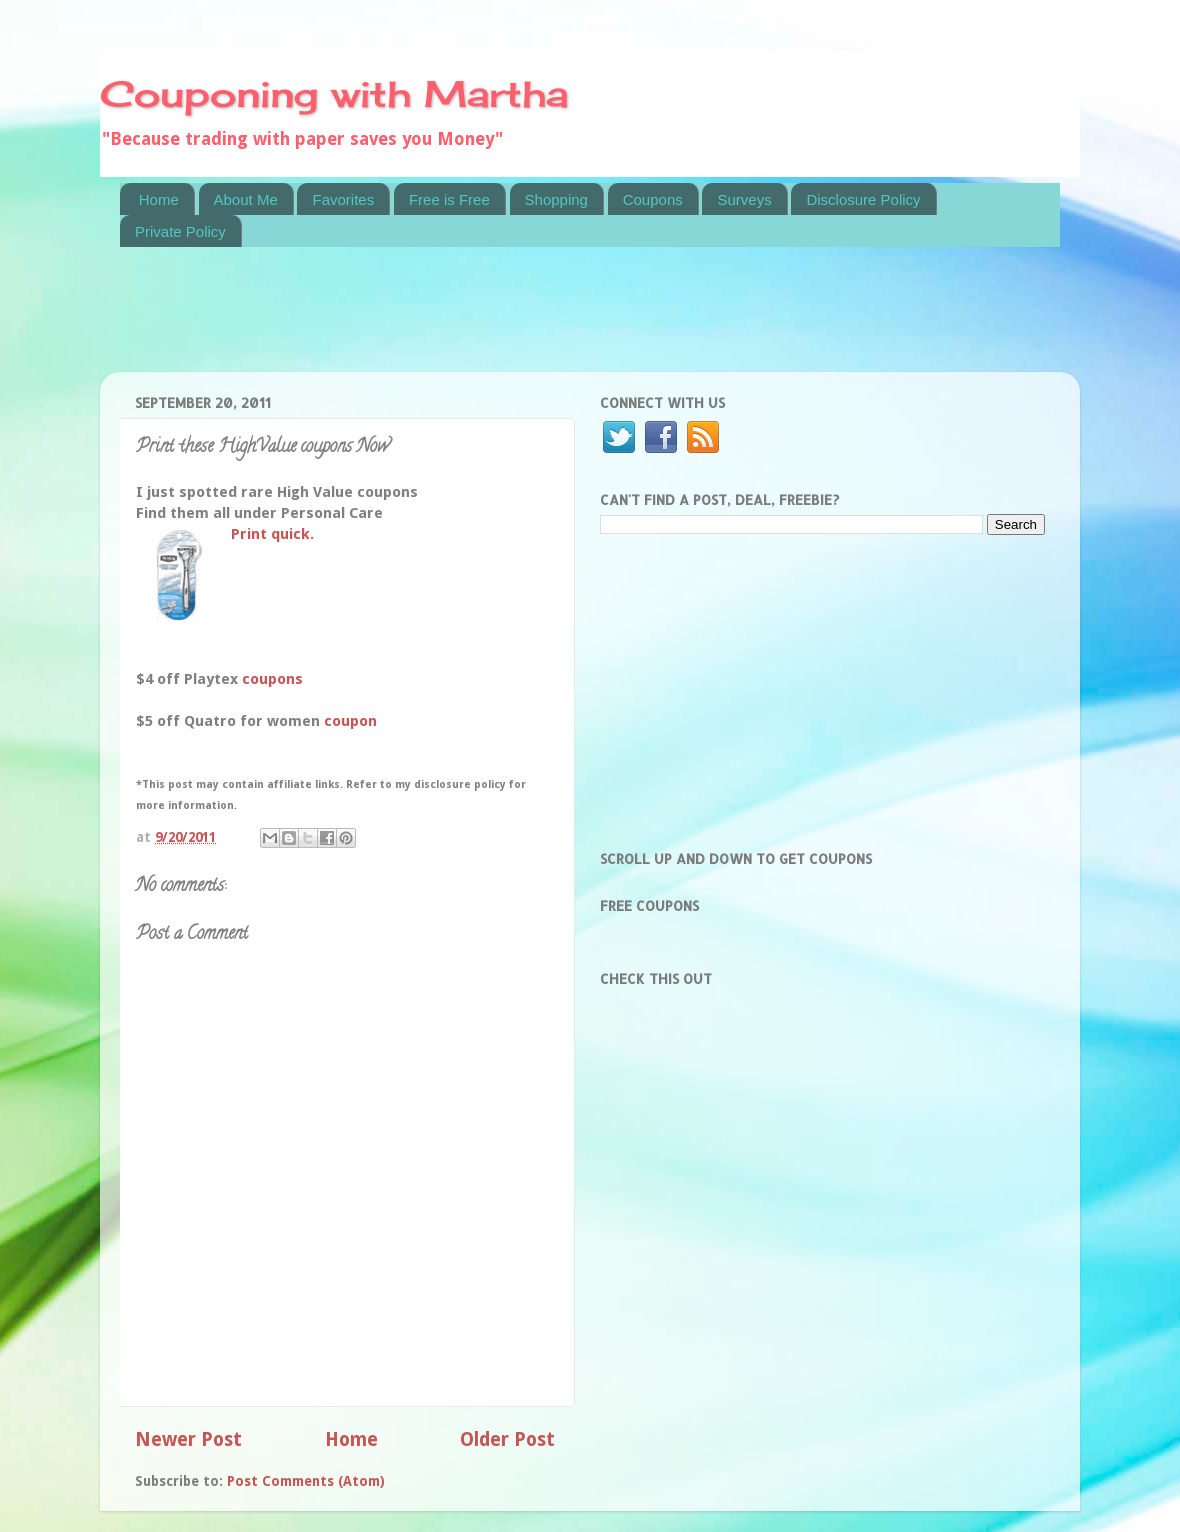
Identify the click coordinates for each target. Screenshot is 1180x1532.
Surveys (744, 199)
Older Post (507, 1439)
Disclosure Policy (863, 199)
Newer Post (188, 1439)
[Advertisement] (484, 322)
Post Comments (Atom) (306, 1481)
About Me (246, 199)
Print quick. (272, 534)
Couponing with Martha (334, 94)
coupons (272, 679)
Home (159, 199)
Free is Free (449, 199)
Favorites (343, 199)
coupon (350, 721)
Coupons (653, 199)
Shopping (556, 199)
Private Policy (180, 231)
